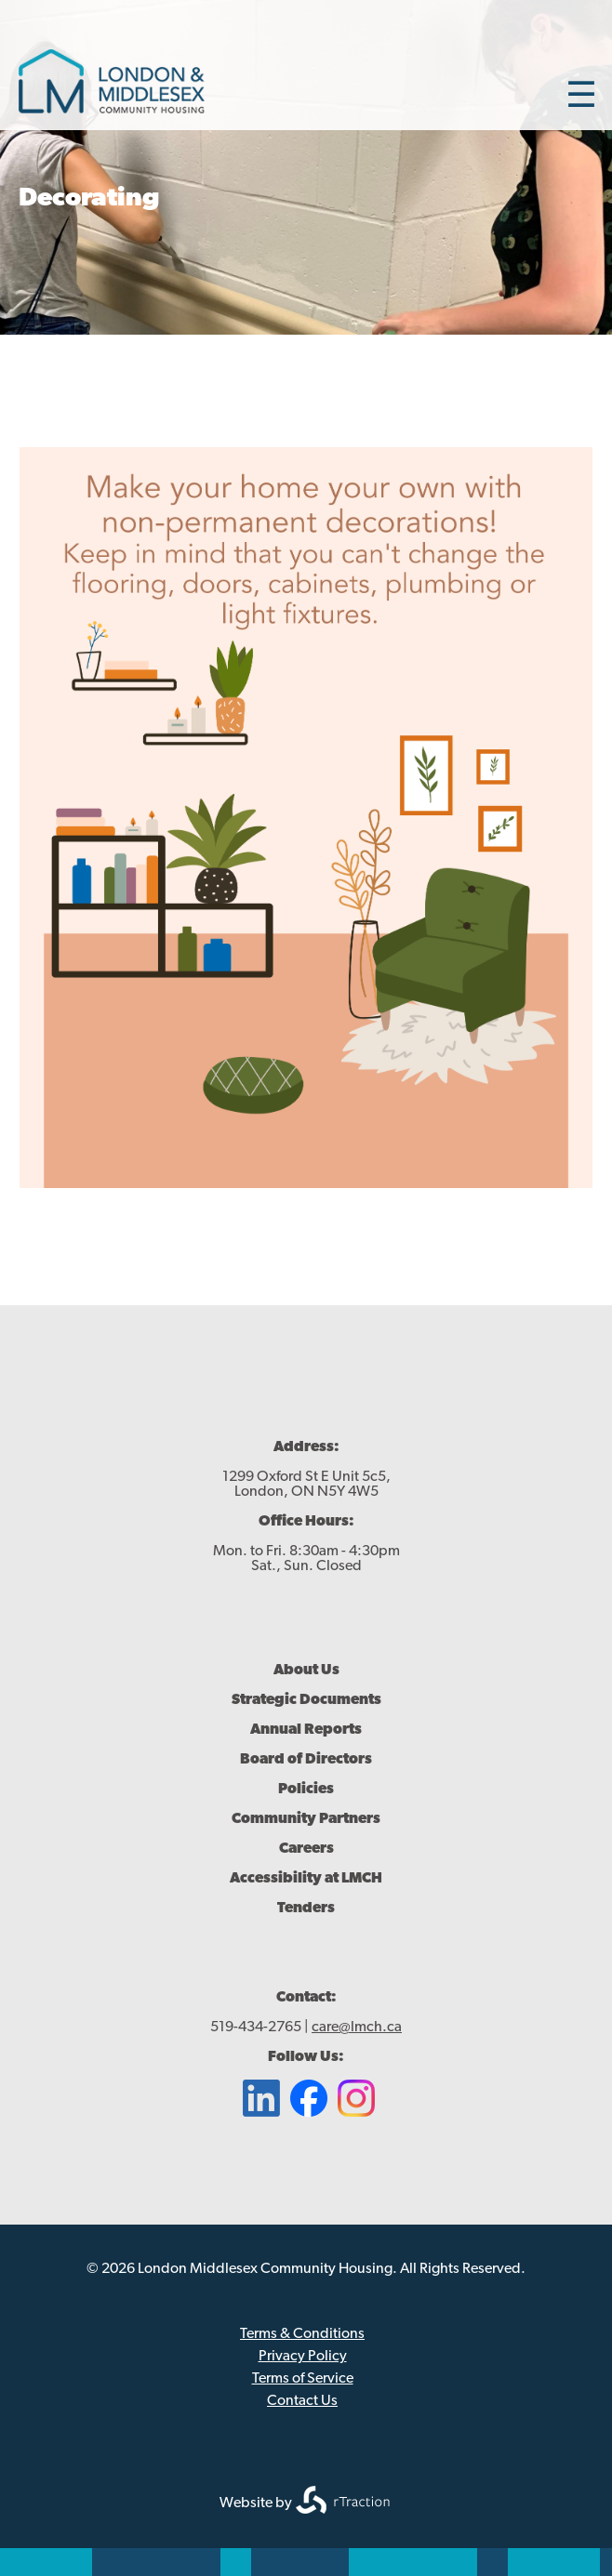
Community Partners (306, 1819)
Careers (306, 1849)
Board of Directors (306, 1759)
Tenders (306, 1908)
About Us (306, 1670)
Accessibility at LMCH (306, 1878)
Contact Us (302, 2401)
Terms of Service (302, 2378)
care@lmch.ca (357, 2027)
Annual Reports (306, 1730)
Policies (306, 1789)
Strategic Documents (306, 1700)
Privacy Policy (303, 2356)
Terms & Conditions (302, 2334)
